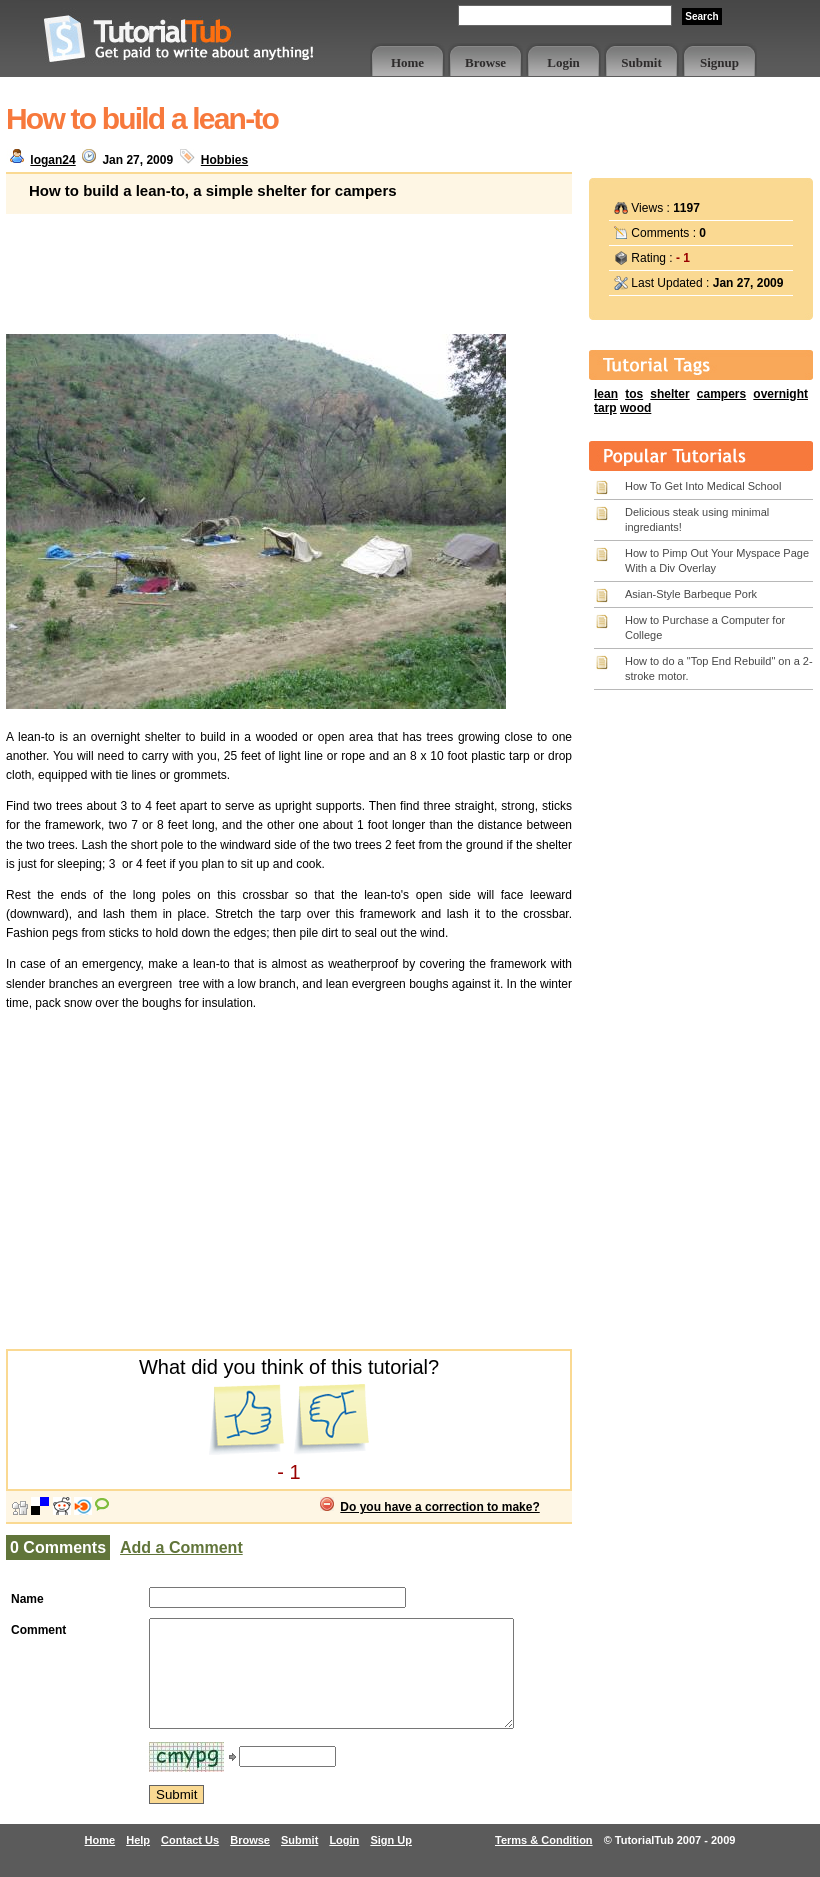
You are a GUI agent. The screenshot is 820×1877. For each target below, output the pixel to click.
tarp (605, 408)
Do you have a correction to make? (439, 1507)
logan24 (52, 160)
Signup (719, 62)
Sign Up (391, 1861)
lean (606, 394)
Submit (641, 62)
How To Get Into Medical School (703, 486)
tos (634, 394)
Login (563, 62)
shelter (669, 394)
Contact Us (190, 1861)
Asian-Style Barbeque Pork (691, 594)
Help (138, 1861)
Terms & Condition (544, 1861)
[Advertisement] (289, 264)
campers (721, 394)
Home (407, 62)
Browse (485, 62)
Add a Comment (181, 1547)
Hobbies (224, 160)
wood (635, 408)
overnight (780, 394)
